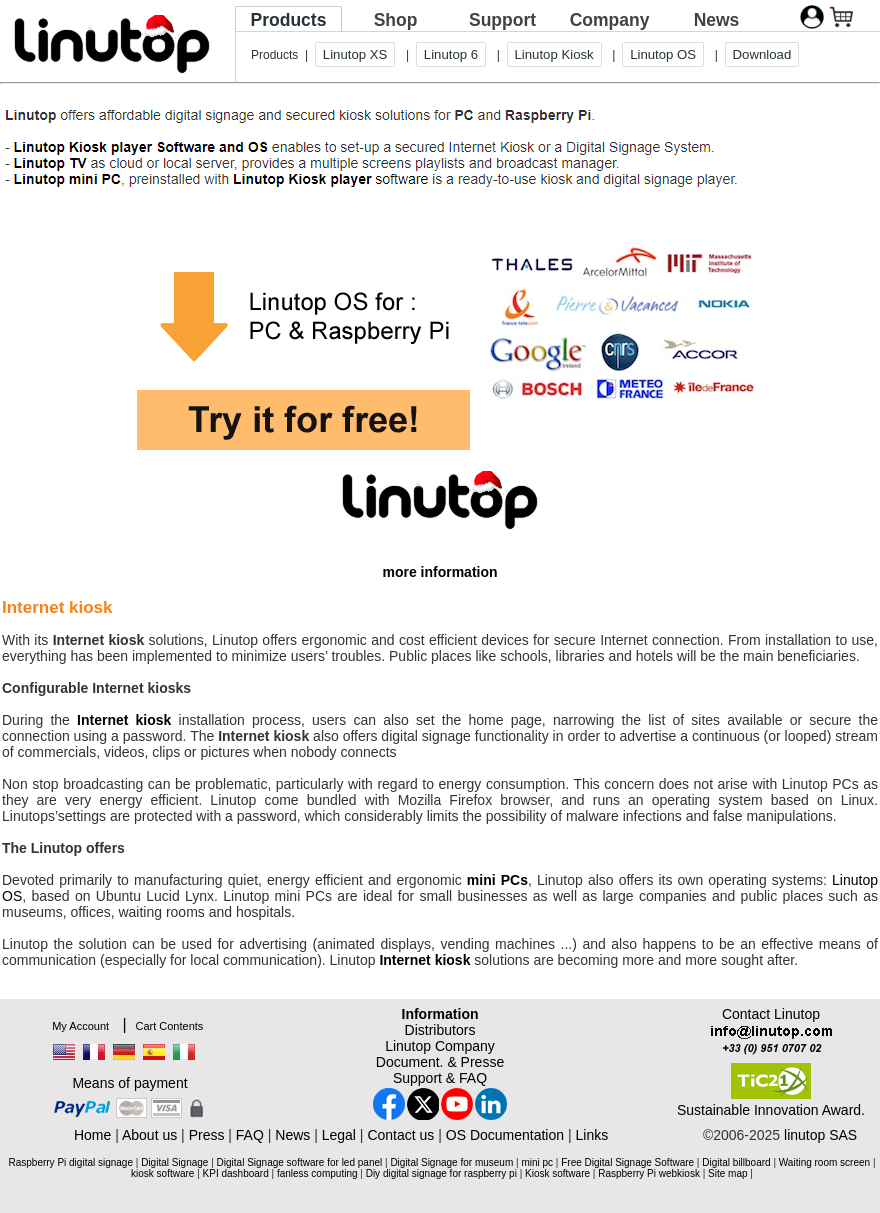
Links (591, 1135)
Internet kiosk (124, 720)
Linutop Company (440, 1046)
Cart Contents (169, 1026)
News (717, 20)
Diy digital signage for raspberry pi (441, 1173)
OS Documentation (505, 1135)
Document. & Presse (440, 1062)
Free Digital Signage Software (627, 1162)
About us (149, 1135)
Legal (339, 1135)
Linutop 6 (451, 54)
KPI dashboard (236, 1173)
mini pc (537, 1162)
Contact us (400, 1135)
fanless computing (317, 1173)
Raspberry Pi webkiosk (649, 1173)
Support (502, 20)
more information (439, 572)
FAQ (250, 1135)
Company (610, 20)
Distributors (440, 1030)
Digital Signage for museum (451, 1162)
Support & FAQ (440, 1078)
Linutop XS (355, 54)
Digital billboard (736, 1162)
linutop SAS (820, 1135)
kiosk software (162, 1173)
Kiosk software (557, 1173)
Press (207, 1135)
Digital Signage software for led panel (300, 1162)
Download (762, 54)
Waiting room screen (824, 1162)
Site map (727, 1173)
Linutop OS (663, 54)
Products (289, 20)
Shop (396, 20)
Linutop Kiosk (554, 54)
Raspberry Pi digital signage (70, 1162)
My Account (80, 1026)
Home (92, 1135)
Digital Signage (174, 1162)
